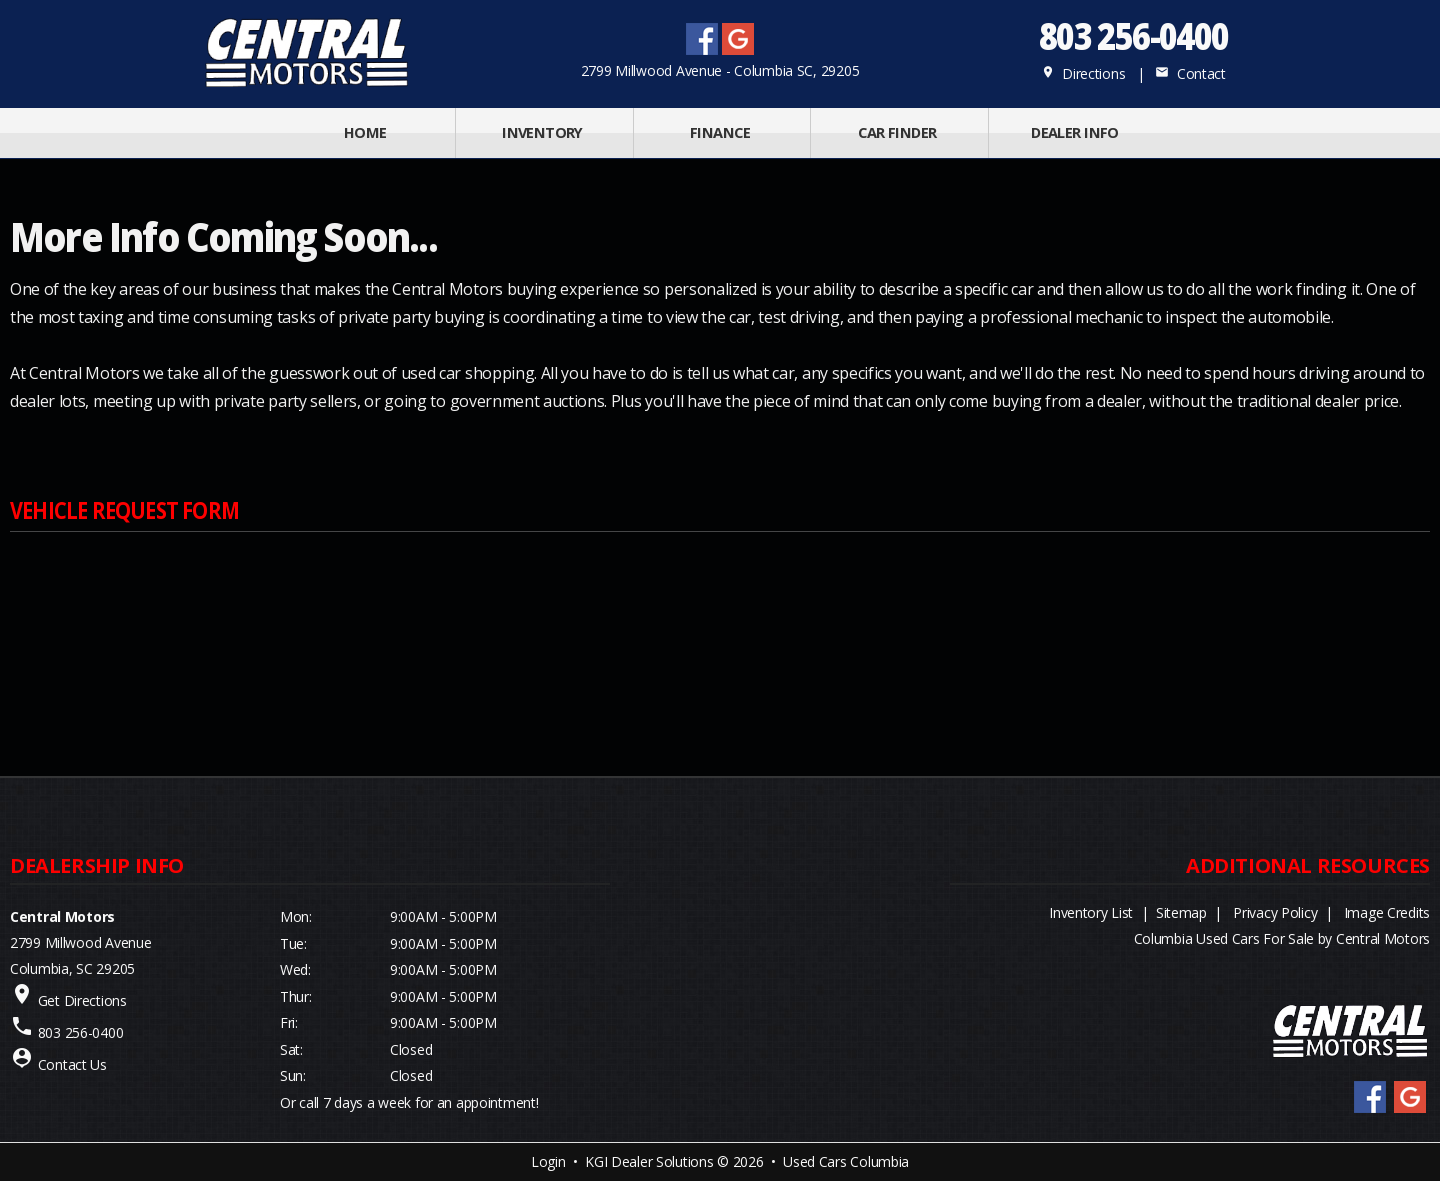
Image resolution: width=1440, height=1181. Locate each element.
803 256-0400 (1133, 35)
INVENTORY (542, 132)
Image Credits (1387, 912)
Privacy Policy (1275, 912)
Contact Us (72, 1064)
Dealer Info (1075, 132)
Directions (1083, 73)
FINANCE (720, 132)
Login (548, 1161)
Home (365, 132)
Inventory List (1091, 912)
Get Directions (82, 1000)
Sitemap (1181, 912)
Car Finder (897, 132)
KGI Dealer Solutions (649, 1161)
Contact (1190, 73)
